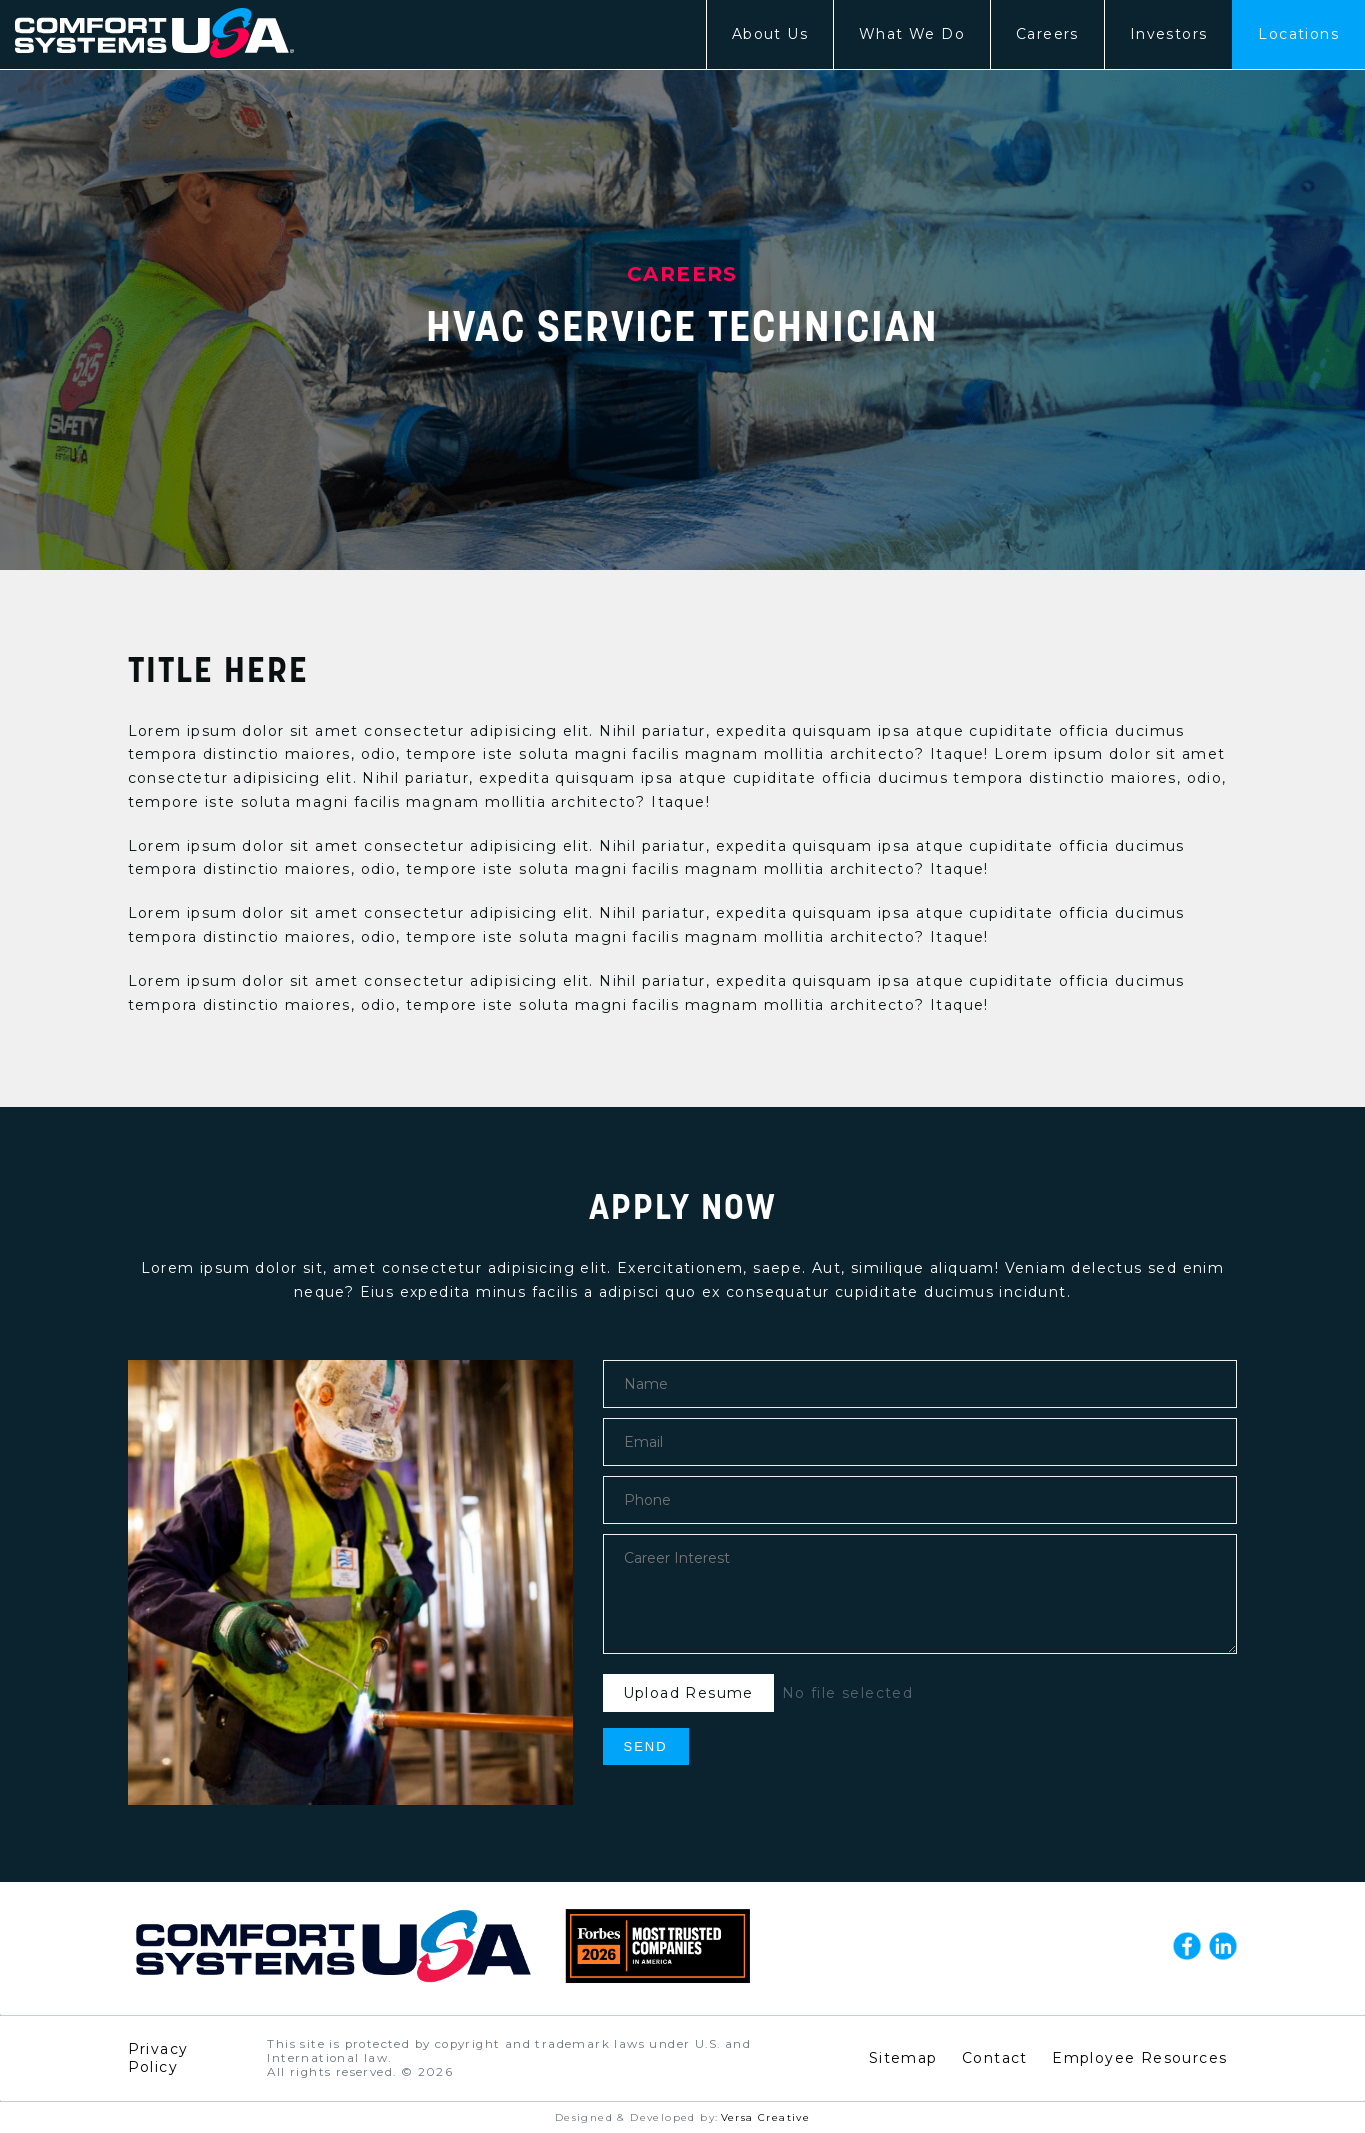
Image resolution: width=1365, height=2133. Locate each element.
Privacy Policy (158, 2058)
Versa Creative (766, 2117)
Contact (995, 2058)
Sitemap (903, 2058)
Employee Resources (1139, 2058)
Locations (1298, 34)
